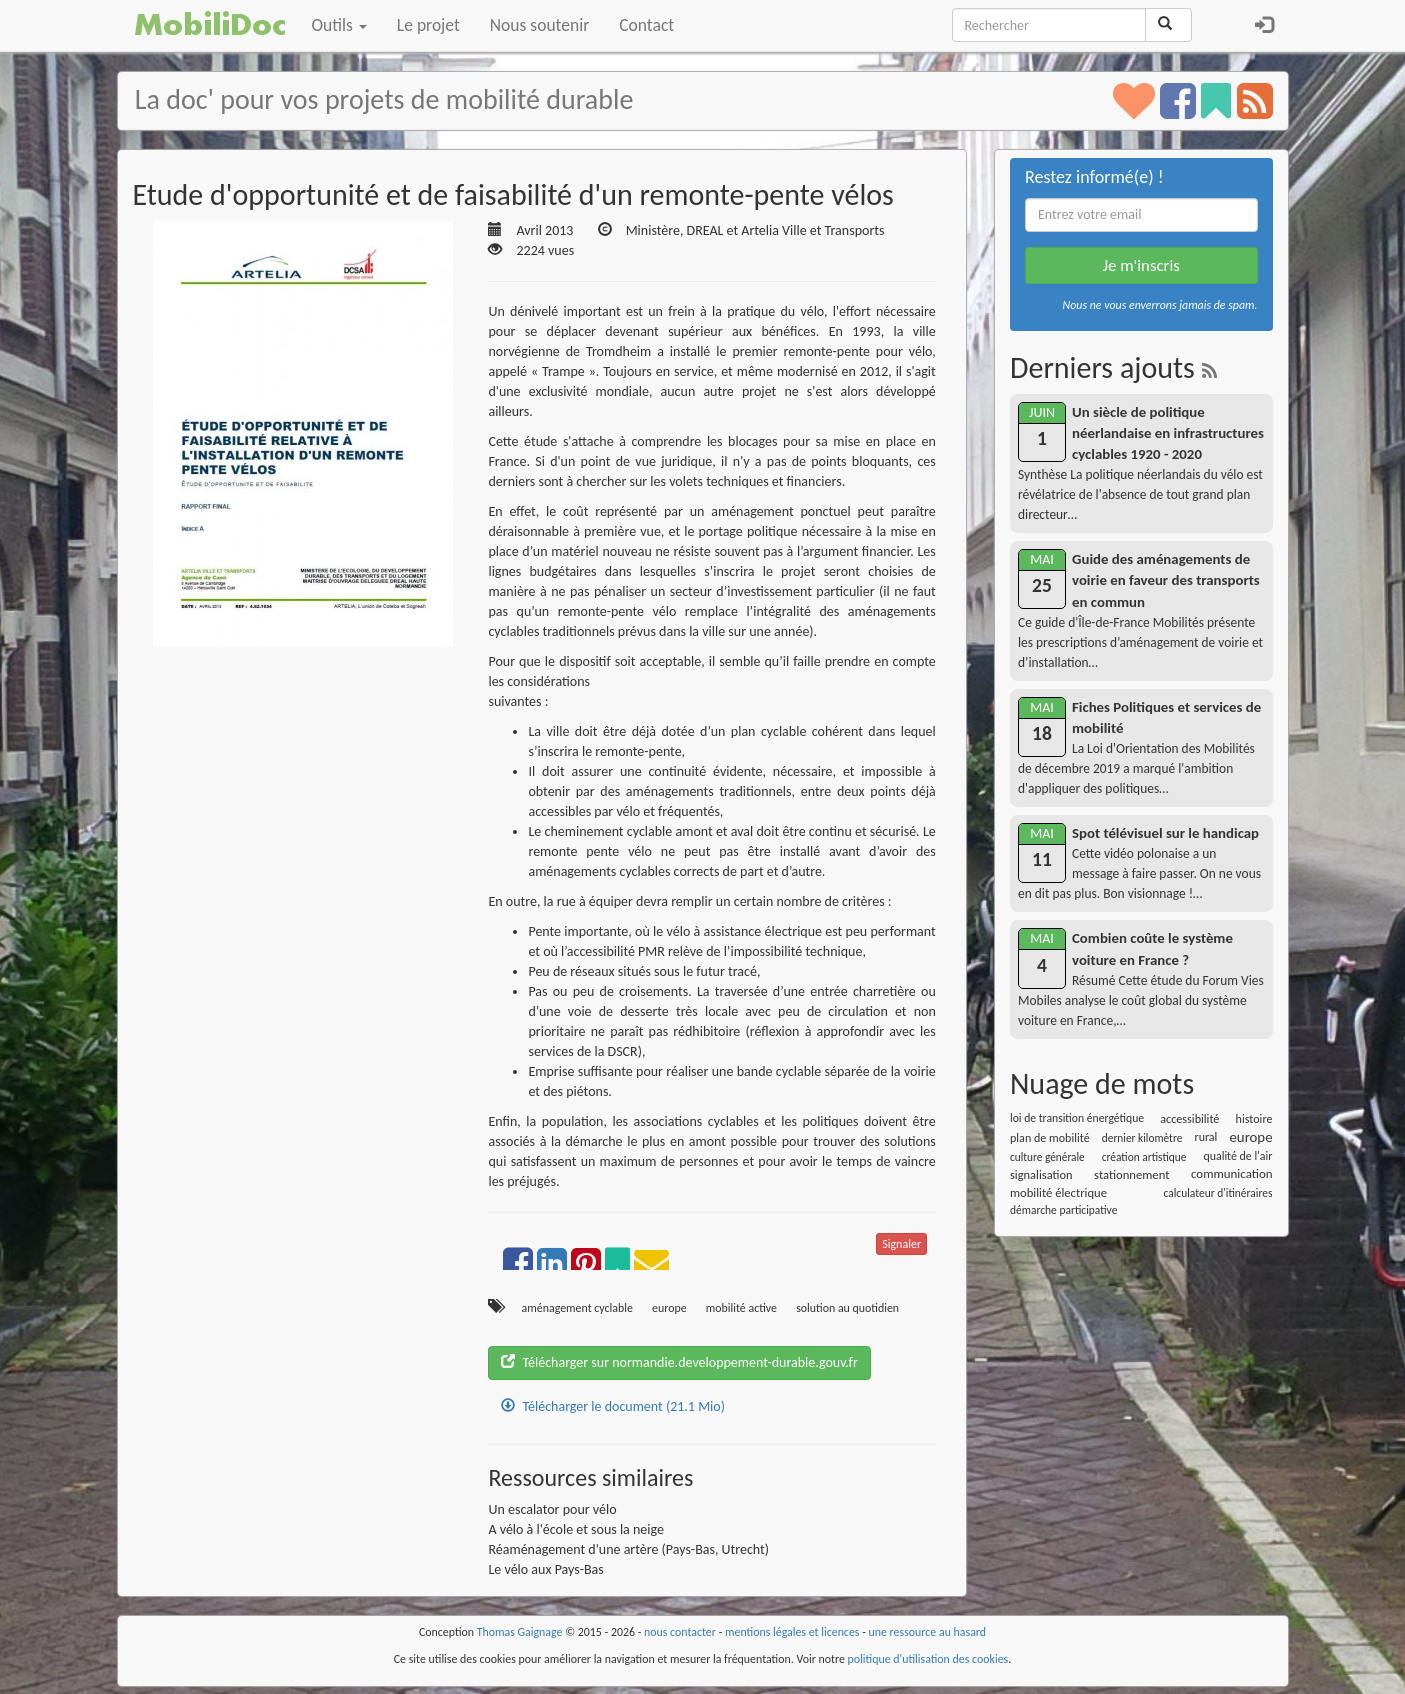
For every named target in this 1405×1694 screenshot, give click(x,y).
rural (1205, 1137)
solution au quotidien (847, 1308)
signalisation (1041, 1174)
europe (669, 1308)
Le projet (428, 25)
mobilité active (741, 1308)
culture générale (1047, 1157)
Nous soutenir (539, 25)
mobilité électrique (1058, 1192)
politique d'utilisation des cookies (928, 1659)
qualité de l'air (1237, 1156)
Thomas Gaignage (520, 1632)
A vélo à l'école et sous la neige (576, 1529)
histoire (1254, 1118)
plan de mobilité (1050, 1137)
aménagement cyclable (577, 1308)
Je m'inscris (1141, 265)
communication (1232, 1173)
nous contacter (680, 1632)
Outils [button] (339, 25)
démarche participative (1063, 1210)
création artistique (1144, 1157)
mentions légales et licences (792, 1632)
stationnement (1131, 1174)
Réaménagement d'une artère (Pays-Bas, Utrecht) (628, 1549)
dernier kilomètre (1142, 1138)
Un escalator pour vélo (552, 1509)
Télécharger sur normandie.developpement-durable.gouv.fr (679, 1362)
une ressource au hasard (928, 1632)
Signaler (901, 1244)
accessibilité (1189, 1118)
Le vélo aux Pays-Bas (545, 1569)
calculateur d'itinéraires (1217, 1193)
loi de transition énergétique (1077, 1118)
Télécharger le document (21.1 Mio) (613, 1406)
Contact (646, 25)
